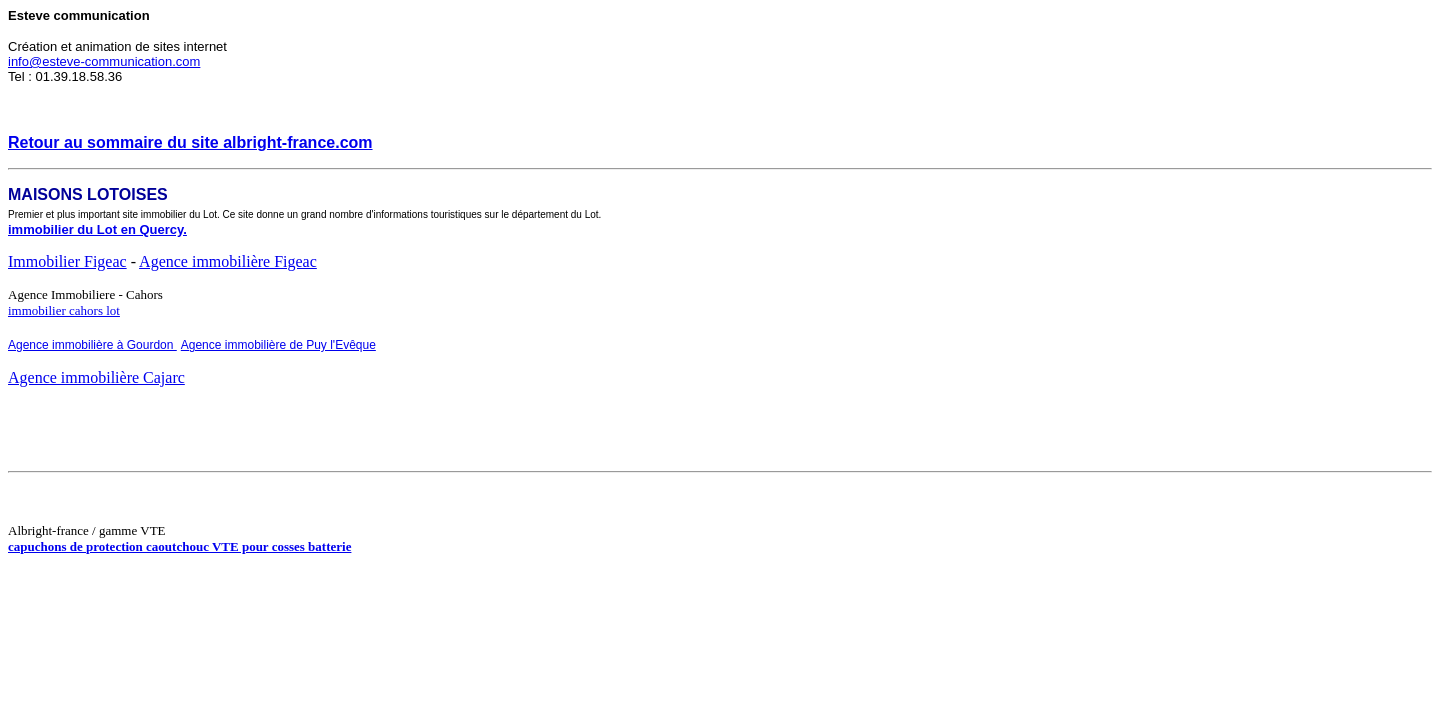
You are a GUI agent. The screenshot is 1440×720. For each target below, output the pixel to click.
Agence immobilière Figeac (228, 261)
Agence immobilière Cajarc (96, 377)
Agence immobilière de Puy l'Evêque (278, 345)
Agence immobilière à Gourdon (92, 345)
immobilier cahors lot (64, 310)
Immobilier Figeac (67, 261)
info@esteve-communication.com (104, 61)
